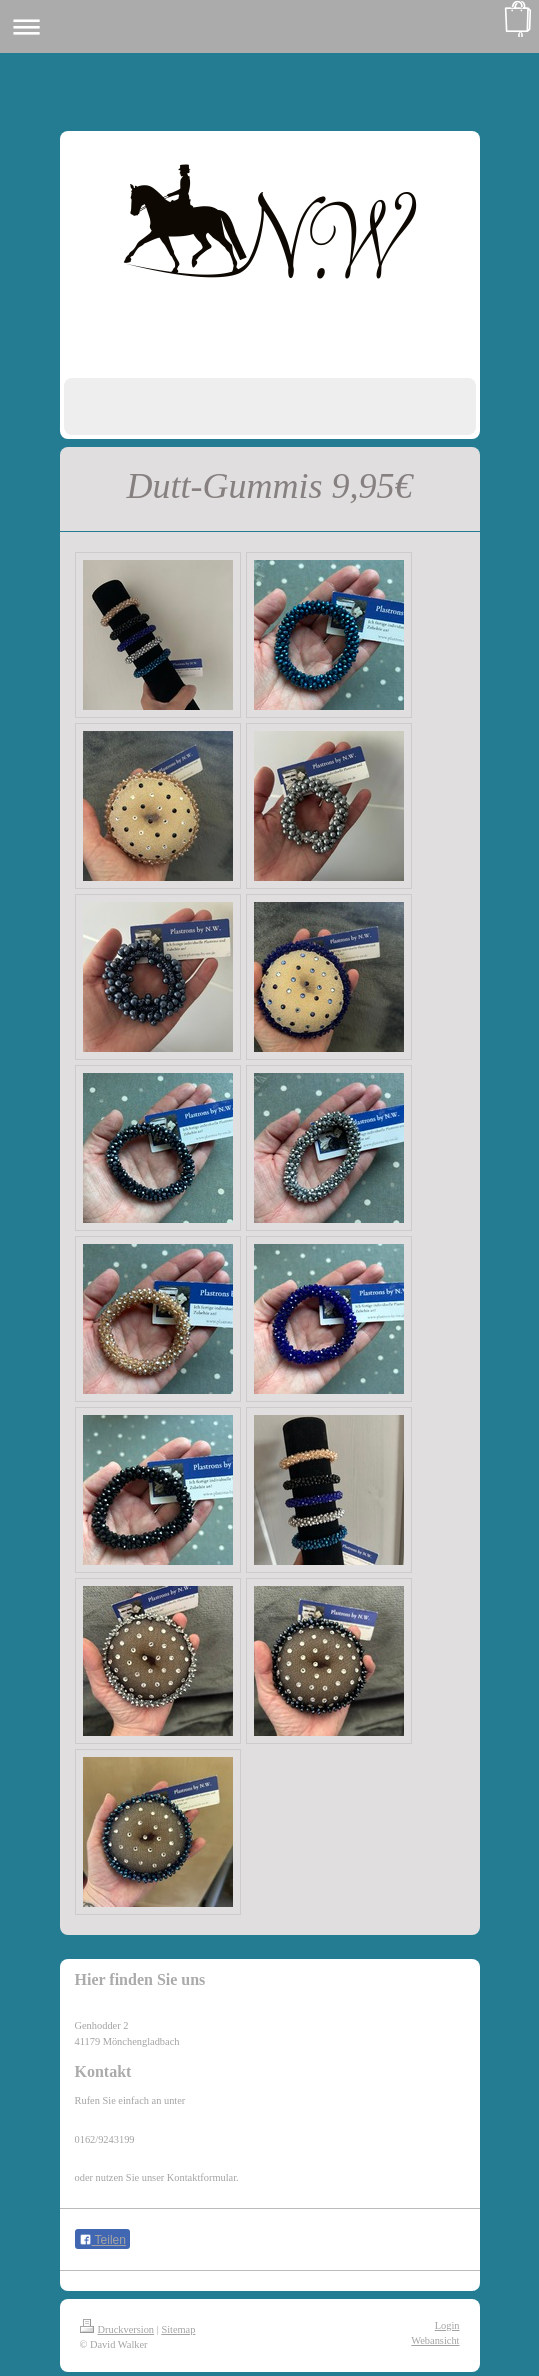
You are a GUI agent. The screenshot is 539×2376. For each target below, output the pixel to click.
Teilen (102, 2240)
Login (447, 2325)
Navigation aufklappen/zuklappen (269, 26)
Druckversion (117, 2329)
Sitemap (178, 2329)
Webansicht (435, 2340)
